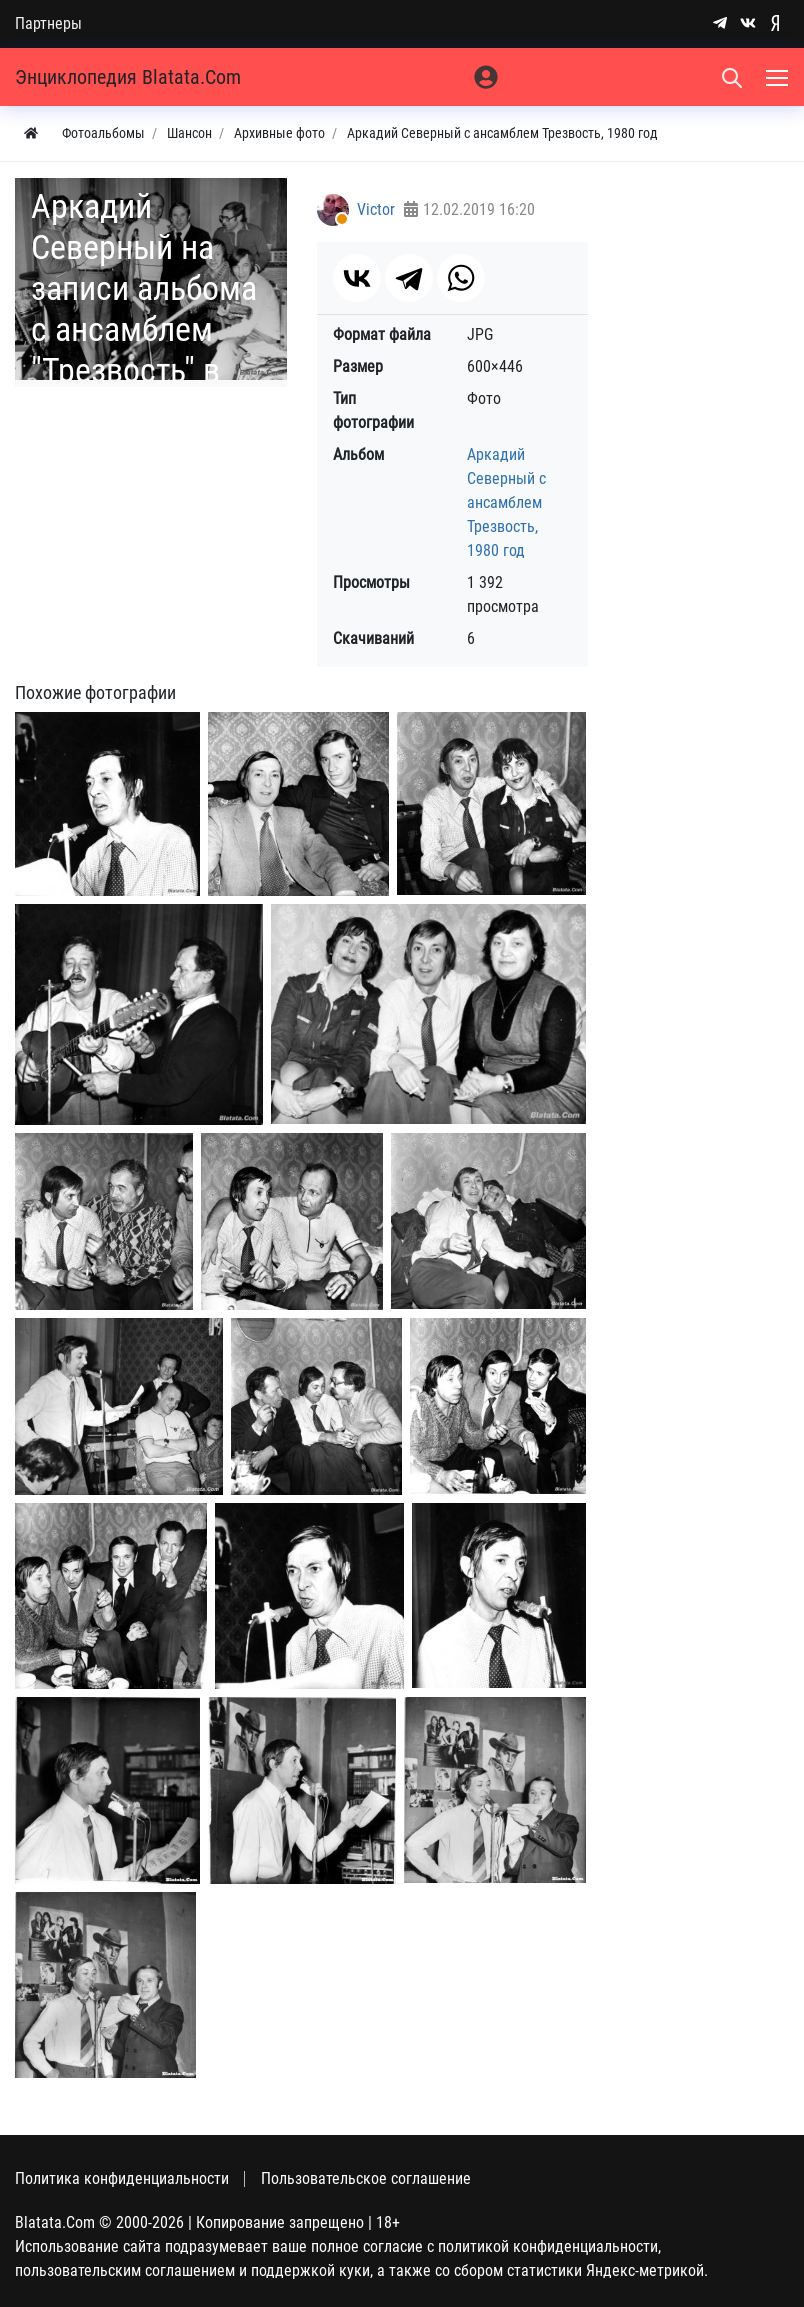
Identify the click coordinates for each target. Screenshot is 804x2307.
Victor (376, 209)
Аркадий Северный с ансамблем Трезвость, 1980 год (506, 502)
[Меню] (779, 77)
